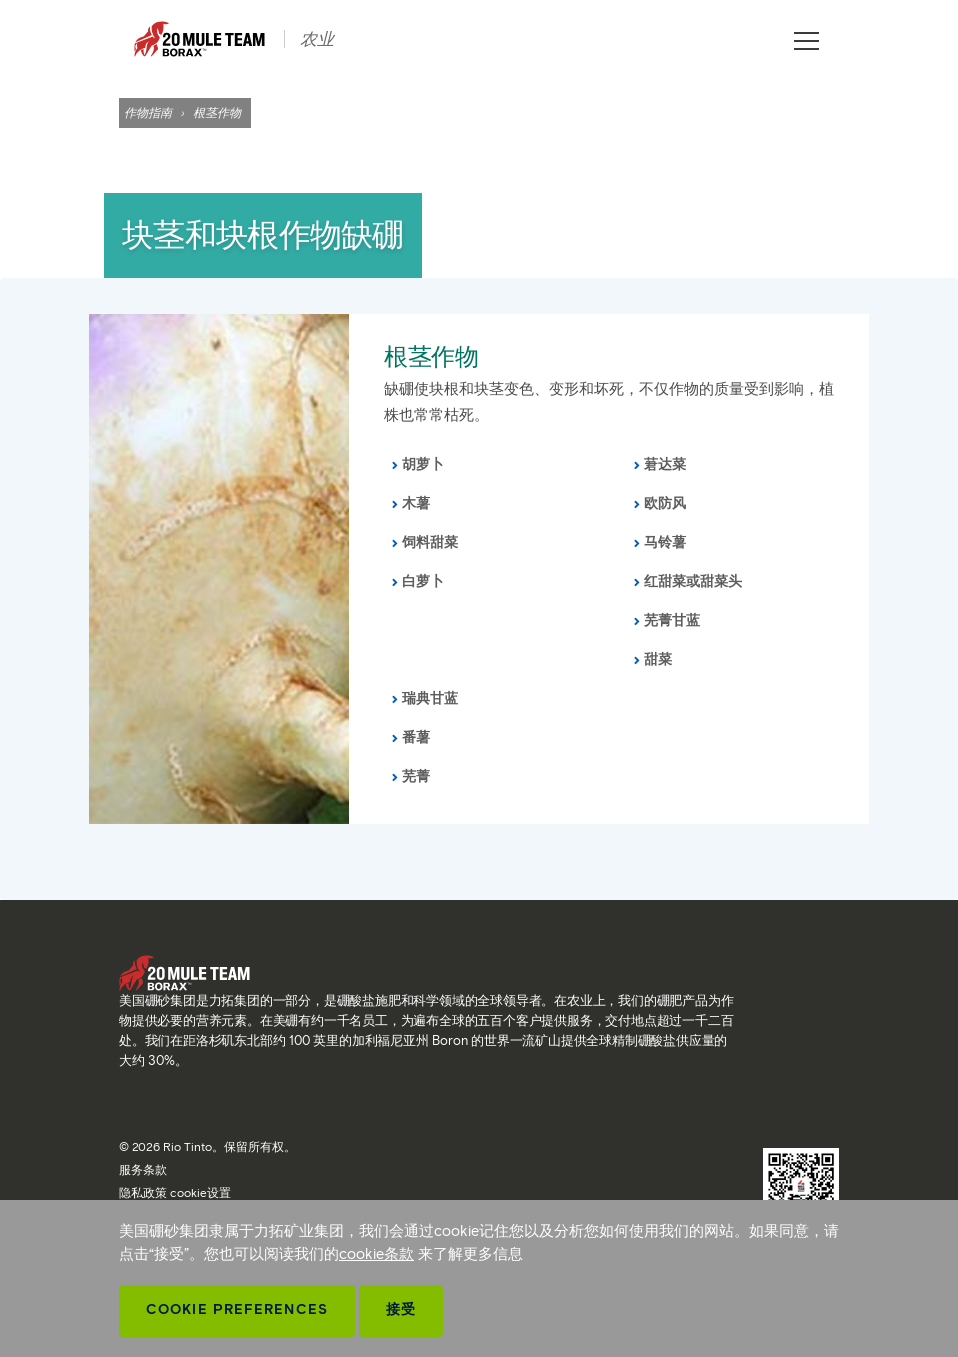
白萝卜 (423, 581)
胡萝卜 (423, 464)
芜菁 (416, 776)
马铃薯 (665, 542)
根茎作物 (431, 356)
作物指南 (148, 112)
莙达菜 (665, 464)
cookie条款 (376, 1254)
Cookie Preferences (237, 1309)
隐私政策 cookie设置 (175, 1192)
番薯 (416, 737)
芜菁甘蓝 (672, 620)
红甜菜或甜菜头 (693, 581)
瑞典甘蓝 (430, 698)
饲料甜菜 (430, 542)
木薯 (416, 503)
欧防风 (665, 503)
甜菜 (658, 659)
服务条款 (143, 1169)
